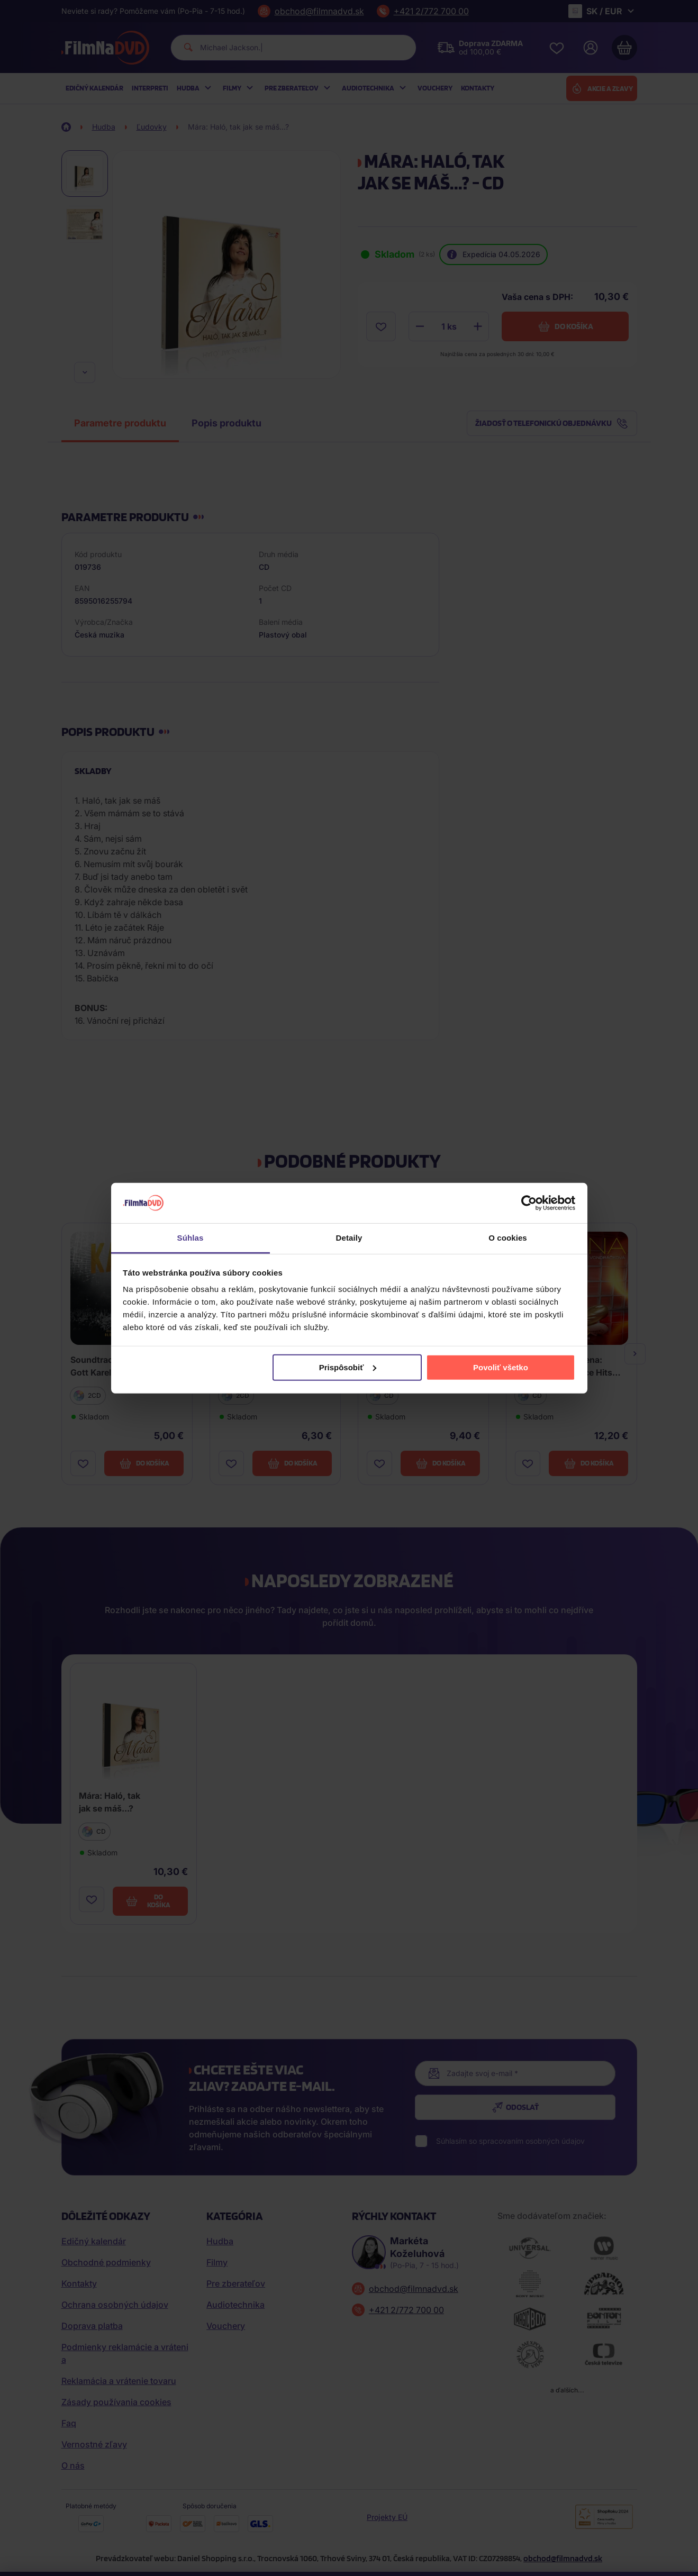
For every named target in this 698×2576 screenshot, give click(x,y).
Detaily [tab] (349, 1237)
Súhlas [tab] (190, 1237)
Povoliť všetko (500, 1367)
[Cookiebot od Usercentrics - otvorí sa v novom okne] (529, 1203)
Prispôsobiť (348, 1367)
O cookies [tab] (507, 1237)
